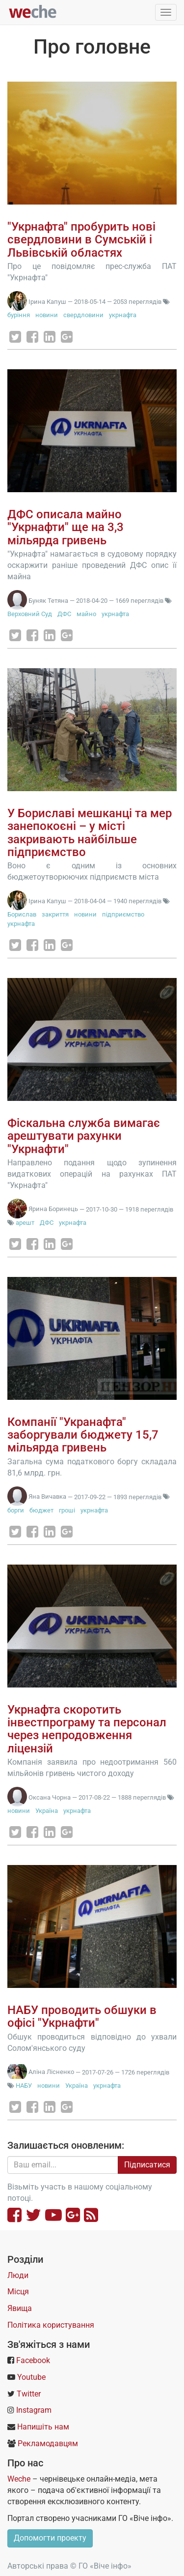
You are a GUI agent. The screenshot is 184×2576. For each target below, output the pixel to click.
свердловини (83, 315)
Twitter (29, 2393)
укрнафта (122, 315)
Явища (19, 2308)
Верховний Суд (30, 614)
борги (15, 1510)
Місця (18, 2291)
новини (46, 315)
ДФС (64, 614)
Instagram (34, 2410)
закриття (55, 914)
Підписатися (147, 2164)
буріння (18, 315)
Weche (18, 2479)
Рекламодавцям (48, 2443)
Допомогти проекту (50, 2538)
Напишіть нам (43, 2426)
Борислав (21, 914)
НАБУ (24, 2085)
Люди (17, 2275)
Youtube (31, 2377)
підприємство (123, 914)
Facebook (33, 2360)
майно (86, 614)
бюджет (41, 1510)
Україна (46, 1810)
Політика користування (50, 2325)
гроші (67, 1510)
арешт (25, 1222)
